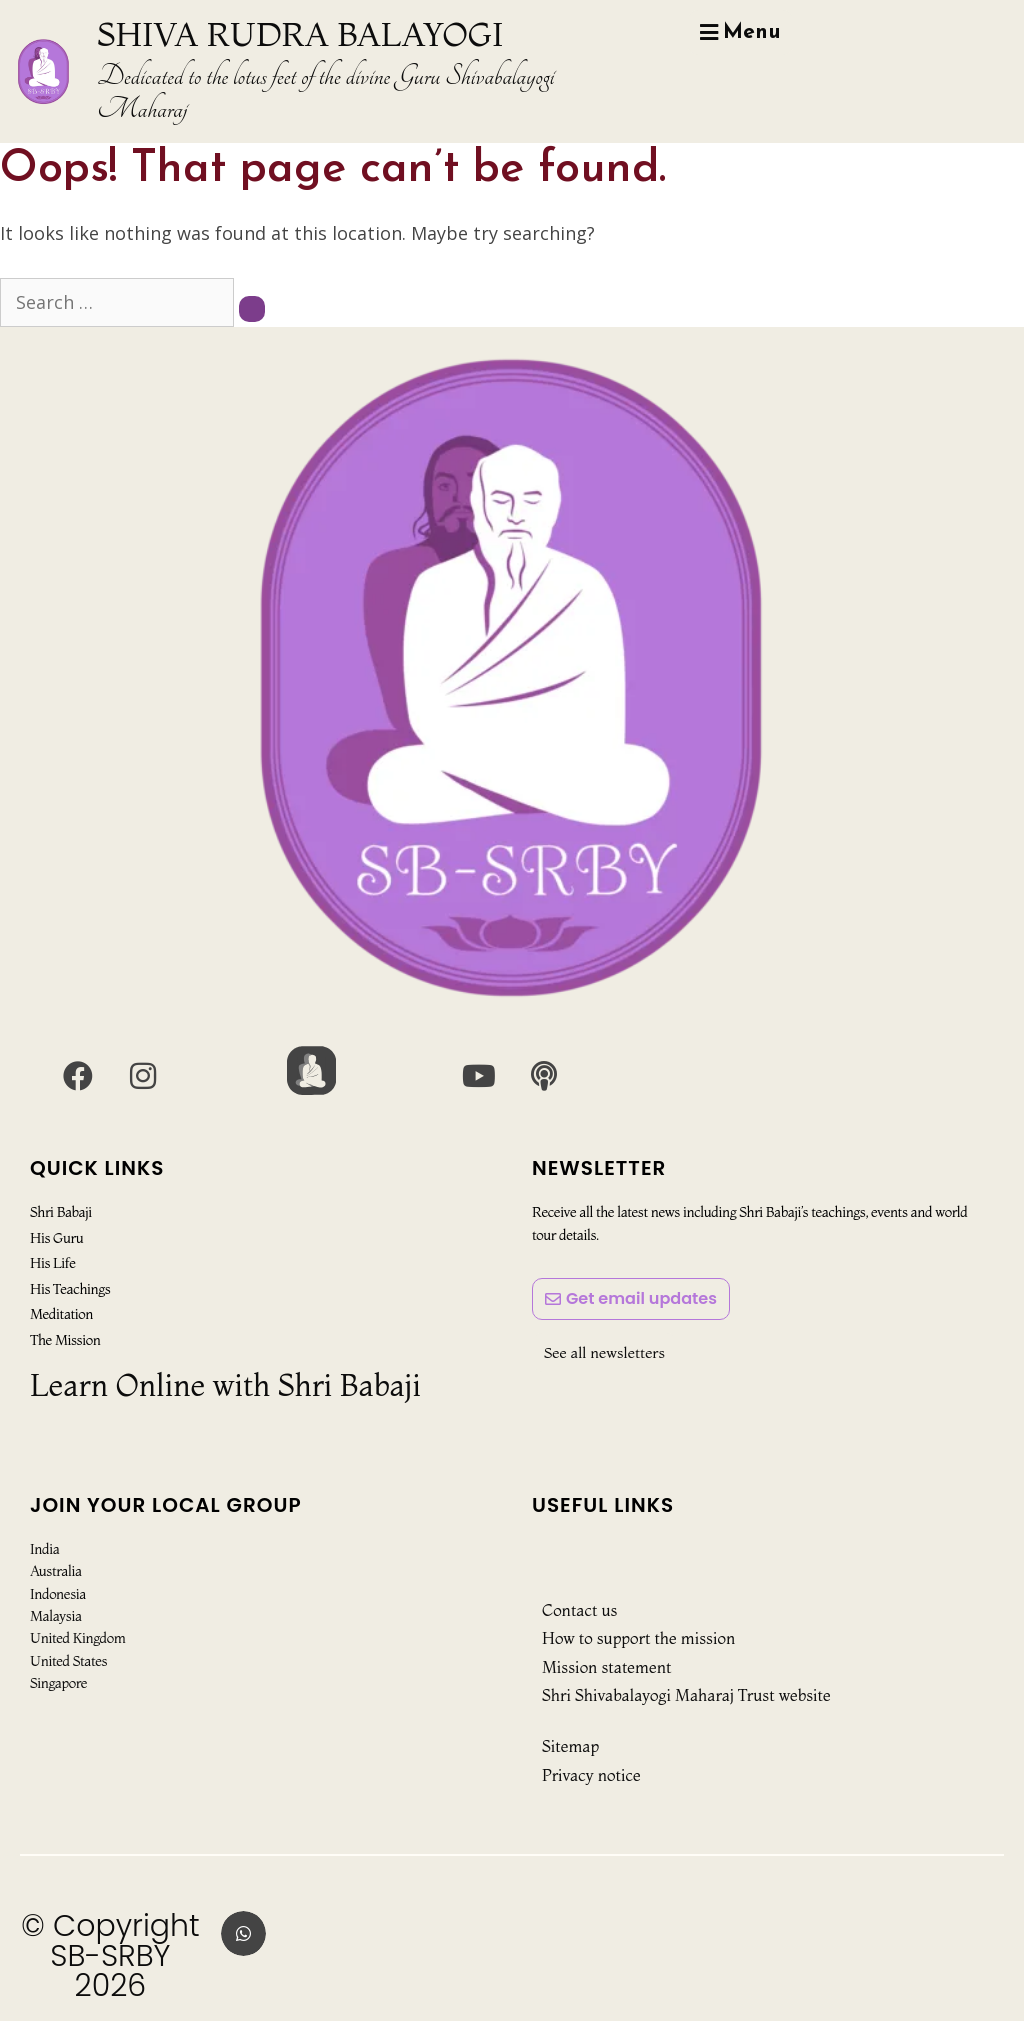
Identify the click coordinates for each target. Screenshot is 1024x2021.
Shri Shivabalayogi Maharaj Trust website (686, 1695)
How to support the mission (638, 1638)
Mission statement (606, 1667)
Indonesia (58, 1594)
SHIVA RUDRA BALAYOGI (300, 34)
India (44, 1549)
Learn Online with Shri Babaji (225, 1385)
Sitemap (570, 1746)
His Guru (56, 1238)
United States (68, 1661)
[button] (243, 1933)
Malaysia (56, 1616)
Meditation (61, 1314)
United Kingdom (77, 1638)
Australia (56, 1571)
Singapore (58, 1683)
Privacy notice (591, 1775)
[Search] (252, 309)
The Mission (65, 1339)
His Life (52, 1263)
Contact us (579, 1610)
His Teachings (70, 1289)
